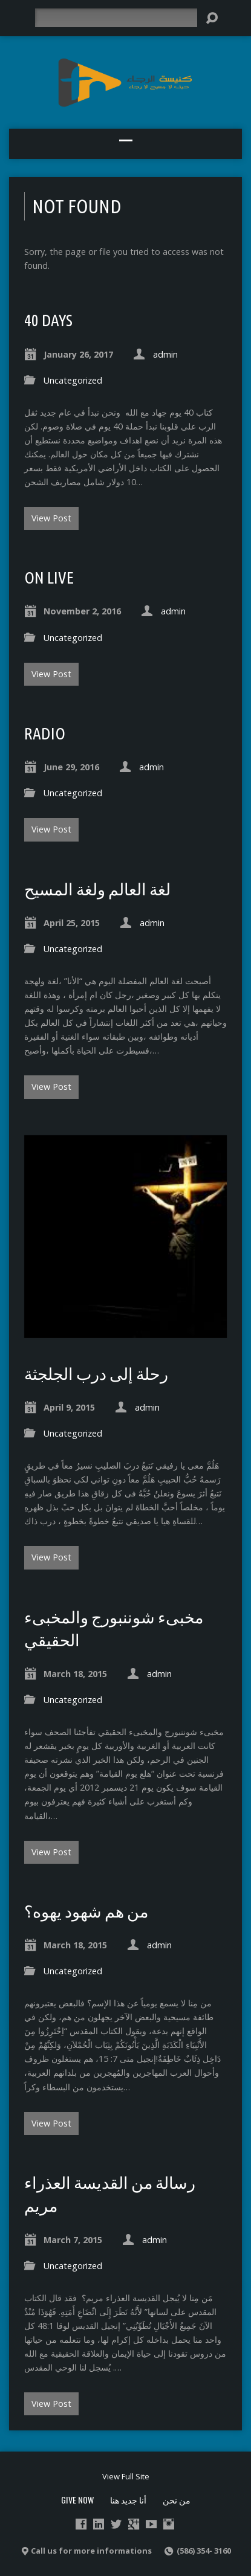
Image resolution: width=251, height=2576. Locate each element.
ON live (49, 577)
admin (165, 354)
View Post (51, 518)
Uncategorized (73, 380)
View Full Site (125, 2476)
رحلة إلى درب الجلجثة (96, 1374)
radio (44, 733)
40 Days (48, 320)
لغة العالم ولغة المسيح (97, 889)
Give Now (77, 2499)
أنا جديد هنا (128, 2499)
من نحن (177, 2499)
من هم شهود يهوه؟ (86, 1911)
